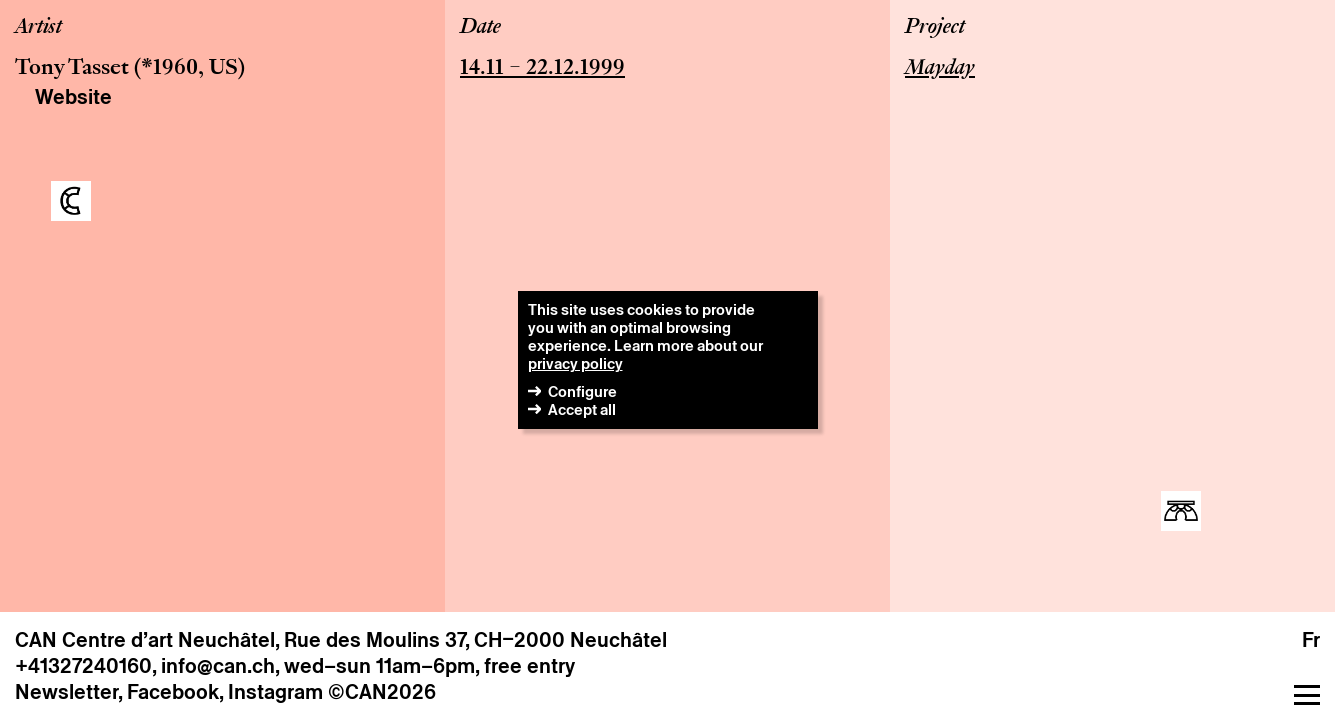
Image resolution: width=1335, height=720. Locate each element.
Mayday (940, 69)
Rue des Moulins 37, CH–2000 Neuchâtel (475, 640)
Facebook (173, 692)
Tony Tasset (72, 69)
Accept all (582, 409)
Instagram (275, 692)
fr (1311, 640)
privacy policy (575, 363)
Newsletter (66, 692)
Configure (582, 391)
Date (480, 28)
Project (935, 28)
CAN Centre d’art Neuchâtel (145, 640)
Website (73, 97)
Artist (38, 28)
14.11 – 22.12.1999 (542, 69)
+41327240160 (83, 666)
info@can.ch (218, 666)
